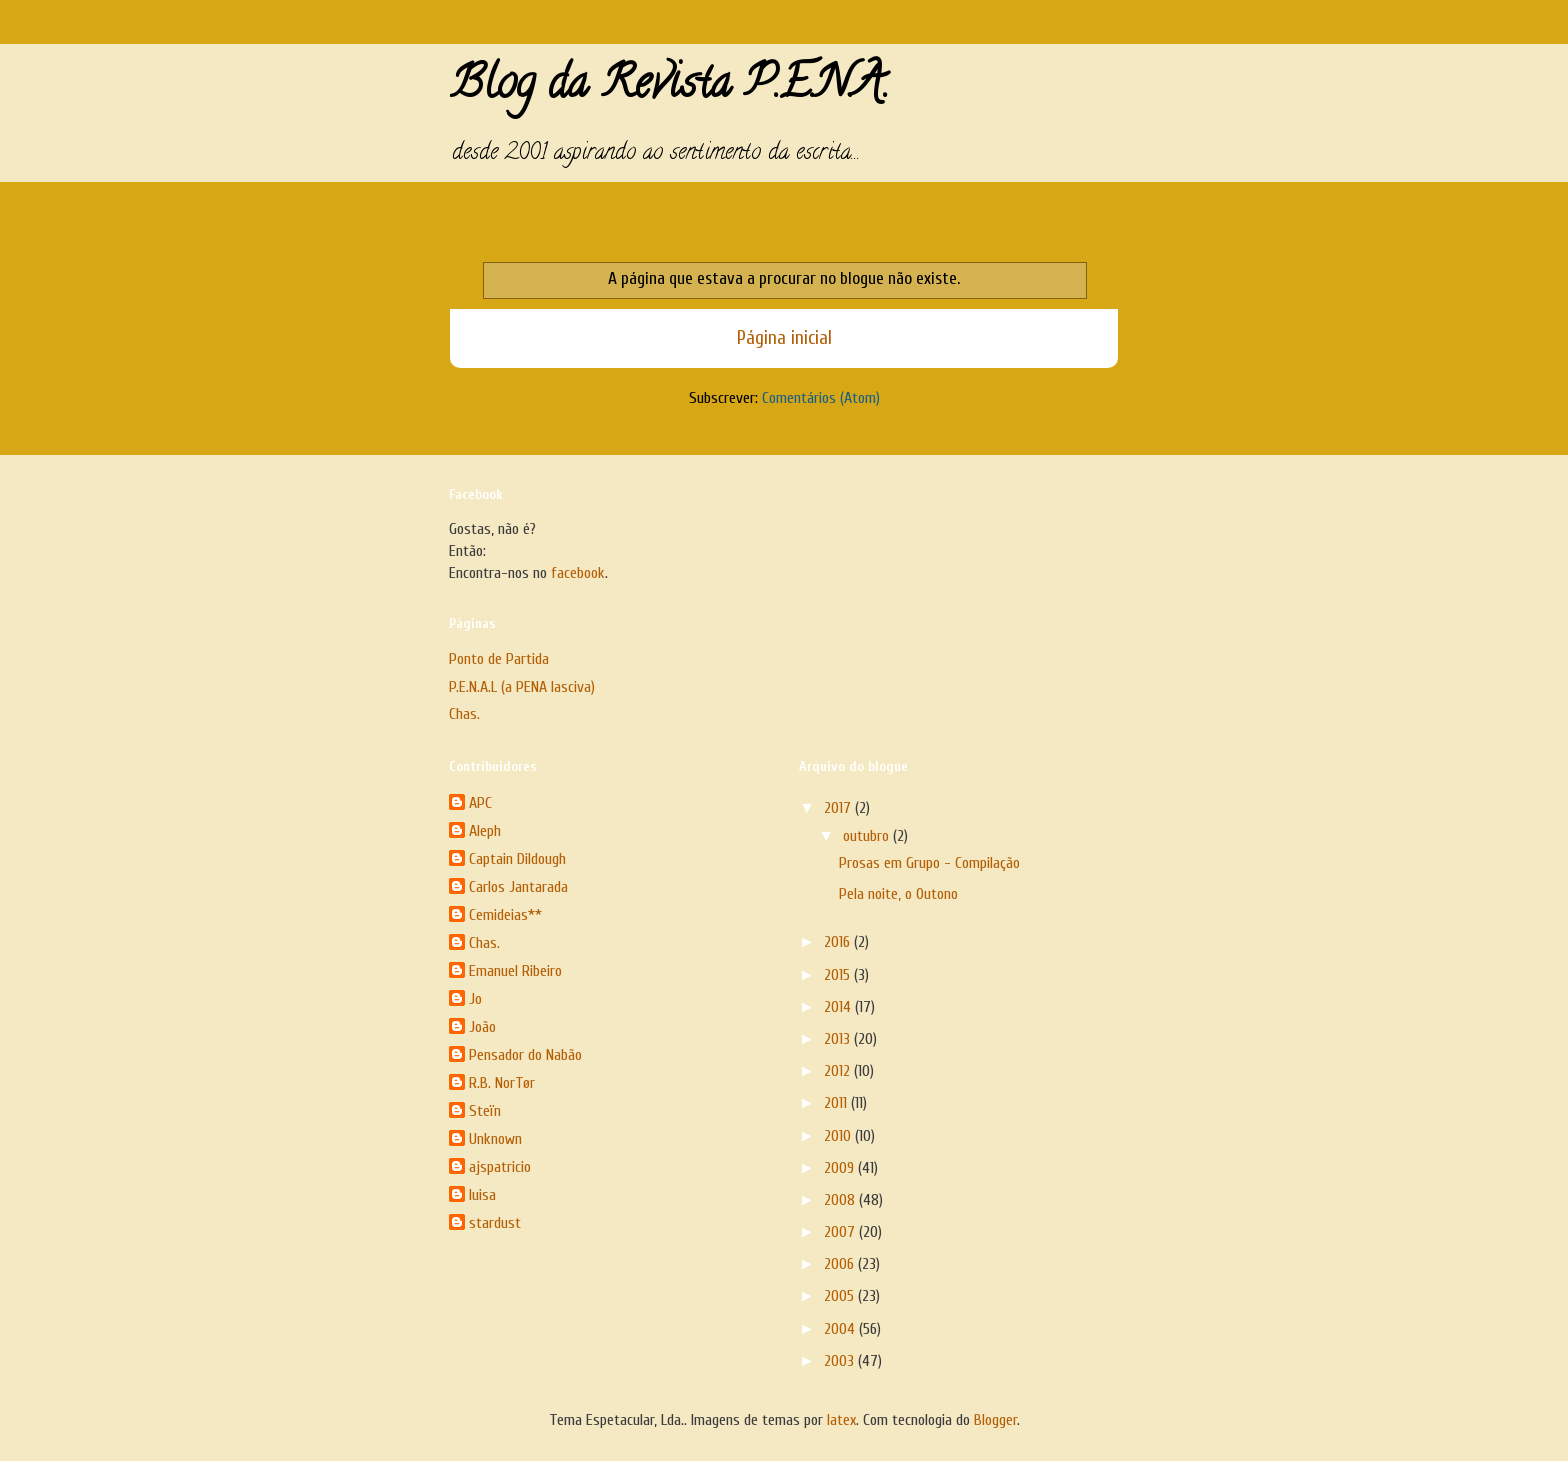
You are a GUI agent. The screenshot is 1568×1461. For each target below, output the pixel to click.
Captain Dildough (517, 859)
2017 (839, 808)
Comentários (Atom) (821, 398)
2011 (837, 1103)
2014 (839, 1007)
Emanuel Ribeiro (515, 971)
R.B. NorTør (502, 1083)
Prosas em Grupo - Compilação (929, 863)
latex (841, 1420)
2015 (839, 975)
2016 (839, 942)
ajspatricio (500, 1167)
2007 (841, 1232)
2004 (841, 1329)
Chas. (464, 714)
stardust (495, 1223)
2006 (841, 1264)
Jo (475, 999)
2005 (841, 1296)
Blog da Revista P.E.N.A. (669, 88)
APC (480, 803)
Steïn (485, 1111)
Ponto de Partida (499, 659)
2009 (841, 1168)
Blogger (995, 1420)
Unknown (495, 1139)
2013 (839, 1039)
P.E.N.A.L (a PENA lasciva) (522, 687)
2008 (841, 1200)
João (482, 1027)
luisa (482, 1195)
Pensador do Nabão (525, 1055)
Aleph (485, 831)
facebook (578, 573)
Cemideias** (505, 915)
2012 (839, 1071)
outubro (868, 836)
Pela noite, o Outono (898, 894)
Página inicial (784, 338)
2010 (839, 1136)
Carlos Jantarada (518, 887)
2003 (841, 1361)
